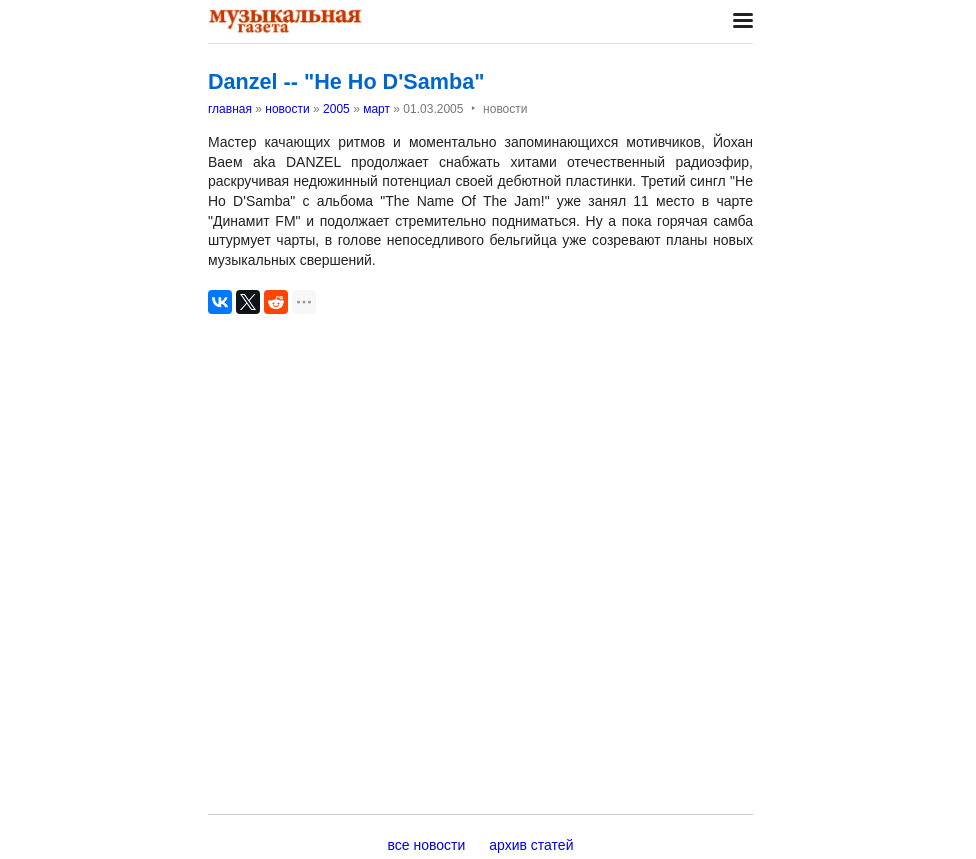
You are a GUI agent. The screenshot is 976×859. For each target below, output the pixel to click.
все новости (427, 845)
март (376, 109)
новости (287, 109)
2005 (336, 109)
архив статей (531, 845)
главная (230, 109)
